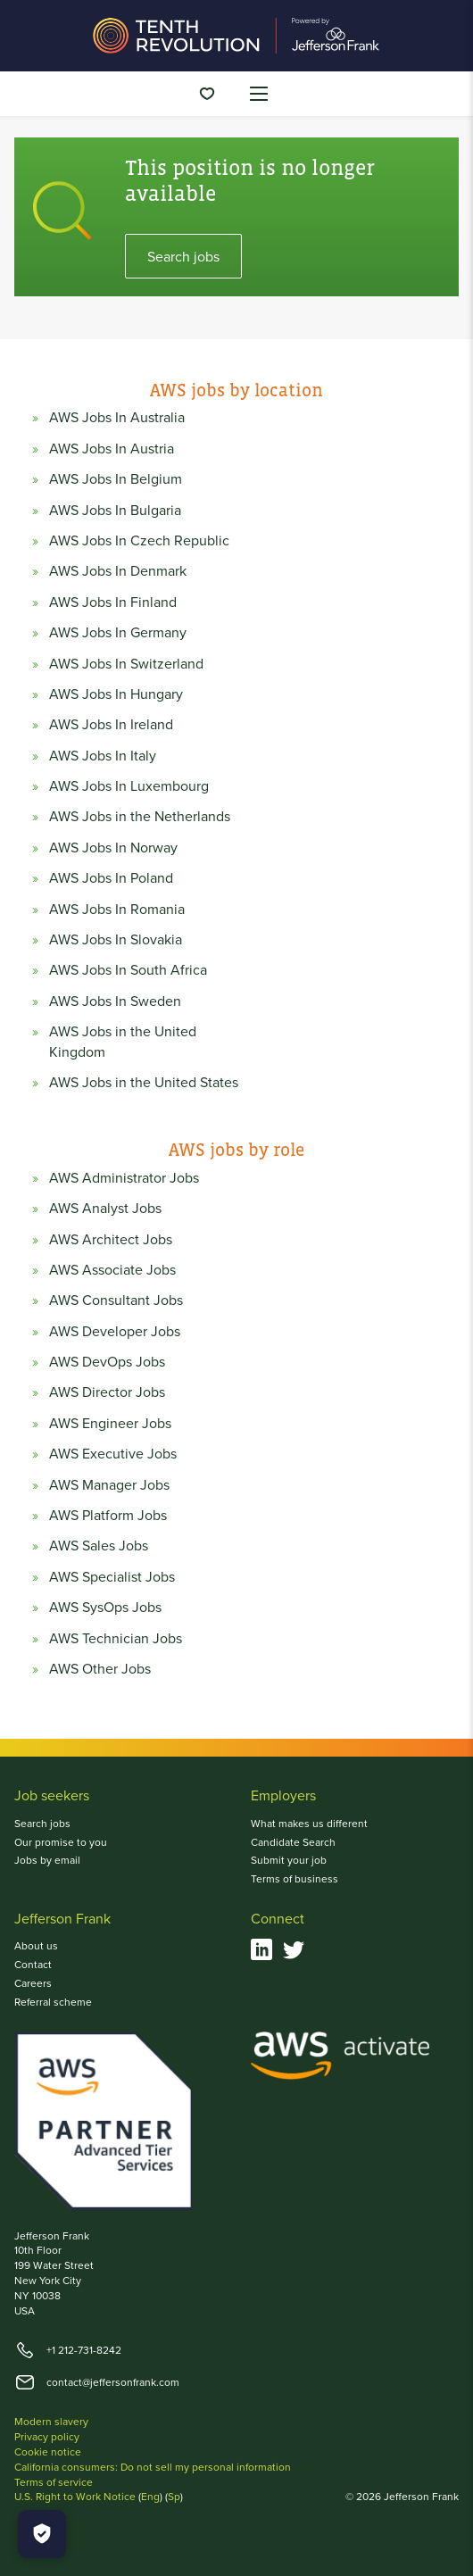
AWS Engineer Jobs (110, 1423)
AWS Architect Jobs (110, 1239)
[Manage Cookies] (42, 2534)
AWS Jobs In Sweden (115, 1000)
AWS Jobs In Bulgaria (115, 509)
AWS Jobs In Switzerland (126, 663)
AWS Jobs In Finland (113, 601)
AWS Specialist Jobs (112, 1576)
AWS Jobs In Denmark (118, 570)
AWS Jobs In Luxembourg (129, 785)
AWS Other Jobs (100, 1668)
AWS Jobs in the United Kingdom (122, 1040)
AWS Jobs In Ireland (111, 724)
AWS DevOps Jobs (107, 1361)
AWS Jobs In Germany (118, 632)
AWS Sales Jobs (98, 1545)
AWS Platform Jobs (108, 1515)
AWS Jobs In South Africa (128, 969)
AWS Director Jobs (107, 1391)
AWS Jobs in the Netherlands (139, 816)
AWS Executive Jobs (113, 1453)
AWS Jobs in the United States (143, 1082)
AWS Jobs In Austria (111, 448)
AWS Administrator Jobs (124, 1177)
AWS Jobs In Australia (117, 417)
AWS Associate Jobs (112, 1269)
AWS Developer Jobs (114, 1331)
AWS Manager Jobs (109, 1484)
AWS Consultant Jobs (116, 1299)
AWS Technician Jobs (115, 1638)
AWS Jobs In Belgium (115, 478)
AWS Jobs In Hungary (116, 693)
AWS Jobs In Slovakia (115, 939)
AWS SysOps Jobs (105, 1606)
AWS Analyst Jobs (105, 1207)
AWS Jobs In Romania (117, 908)
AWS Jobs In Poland (111, 877)
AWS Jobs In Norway (113, 847)
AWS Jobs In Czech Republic (139, 540)
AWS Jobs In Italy (102, 755)
